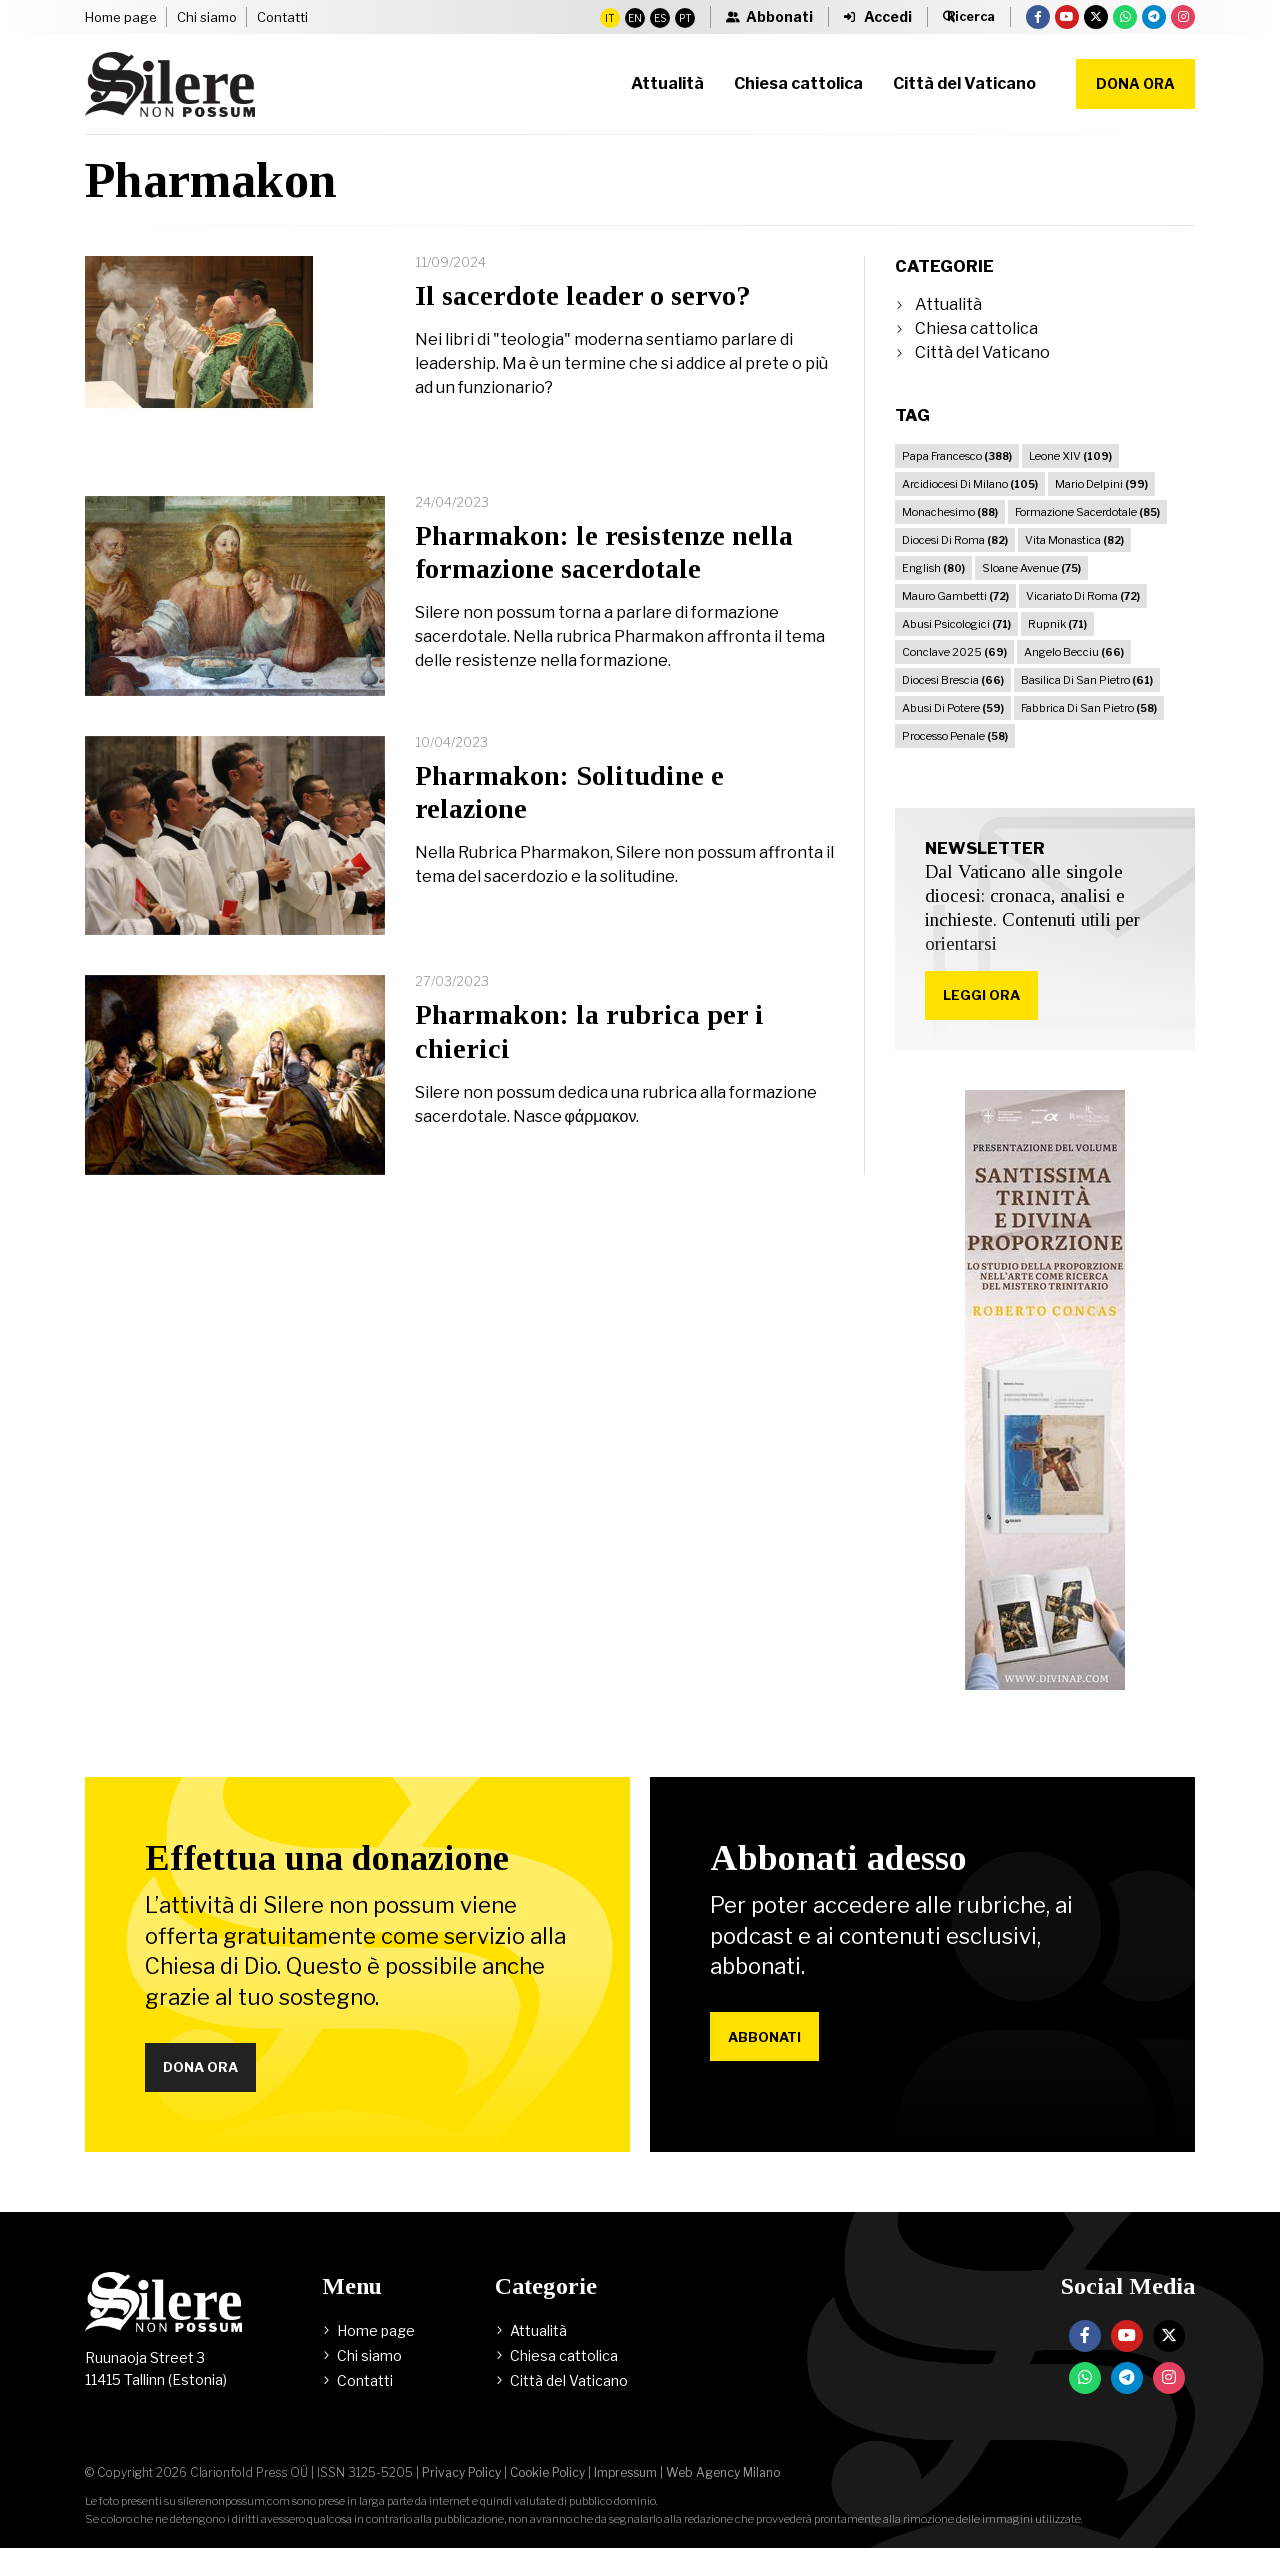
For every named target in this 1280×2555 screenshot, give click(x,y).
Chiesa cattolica (976, 328)
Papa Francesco (957, 456)
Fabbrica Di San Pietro (1089, 708)
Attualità (948, 304)
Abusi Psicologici (956, 624)
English (933, 568)
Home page (121, 17)
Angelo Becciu (1074, 652)
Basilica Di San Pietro (1087, 680)
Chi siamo (207, 17)
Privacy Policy (461, 2479)
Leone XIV (1070, 456)
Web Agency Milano (723, 2479)
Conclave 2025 (954, 652)
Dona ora (1135, 83)
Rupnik (1057, 624)
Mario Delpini (1101, 484)
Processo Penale (955, 736)
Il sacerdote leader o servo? (583, 295)
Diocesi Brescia (953, 680)
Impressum (625, 2479)
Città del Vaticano (982, 352)
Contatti (282, 17)
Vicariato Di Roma (1083, 596)
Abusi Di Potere (953, 708)
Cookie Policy (547, 2479)
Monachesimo (950, 512)
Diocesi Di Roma (955, 540)
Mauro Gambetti (955, 596)
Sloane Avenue (1031, 568)
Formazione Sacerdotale (1087, 512)
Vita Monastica (1074, 540)
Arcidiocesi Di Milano (970, 484)
